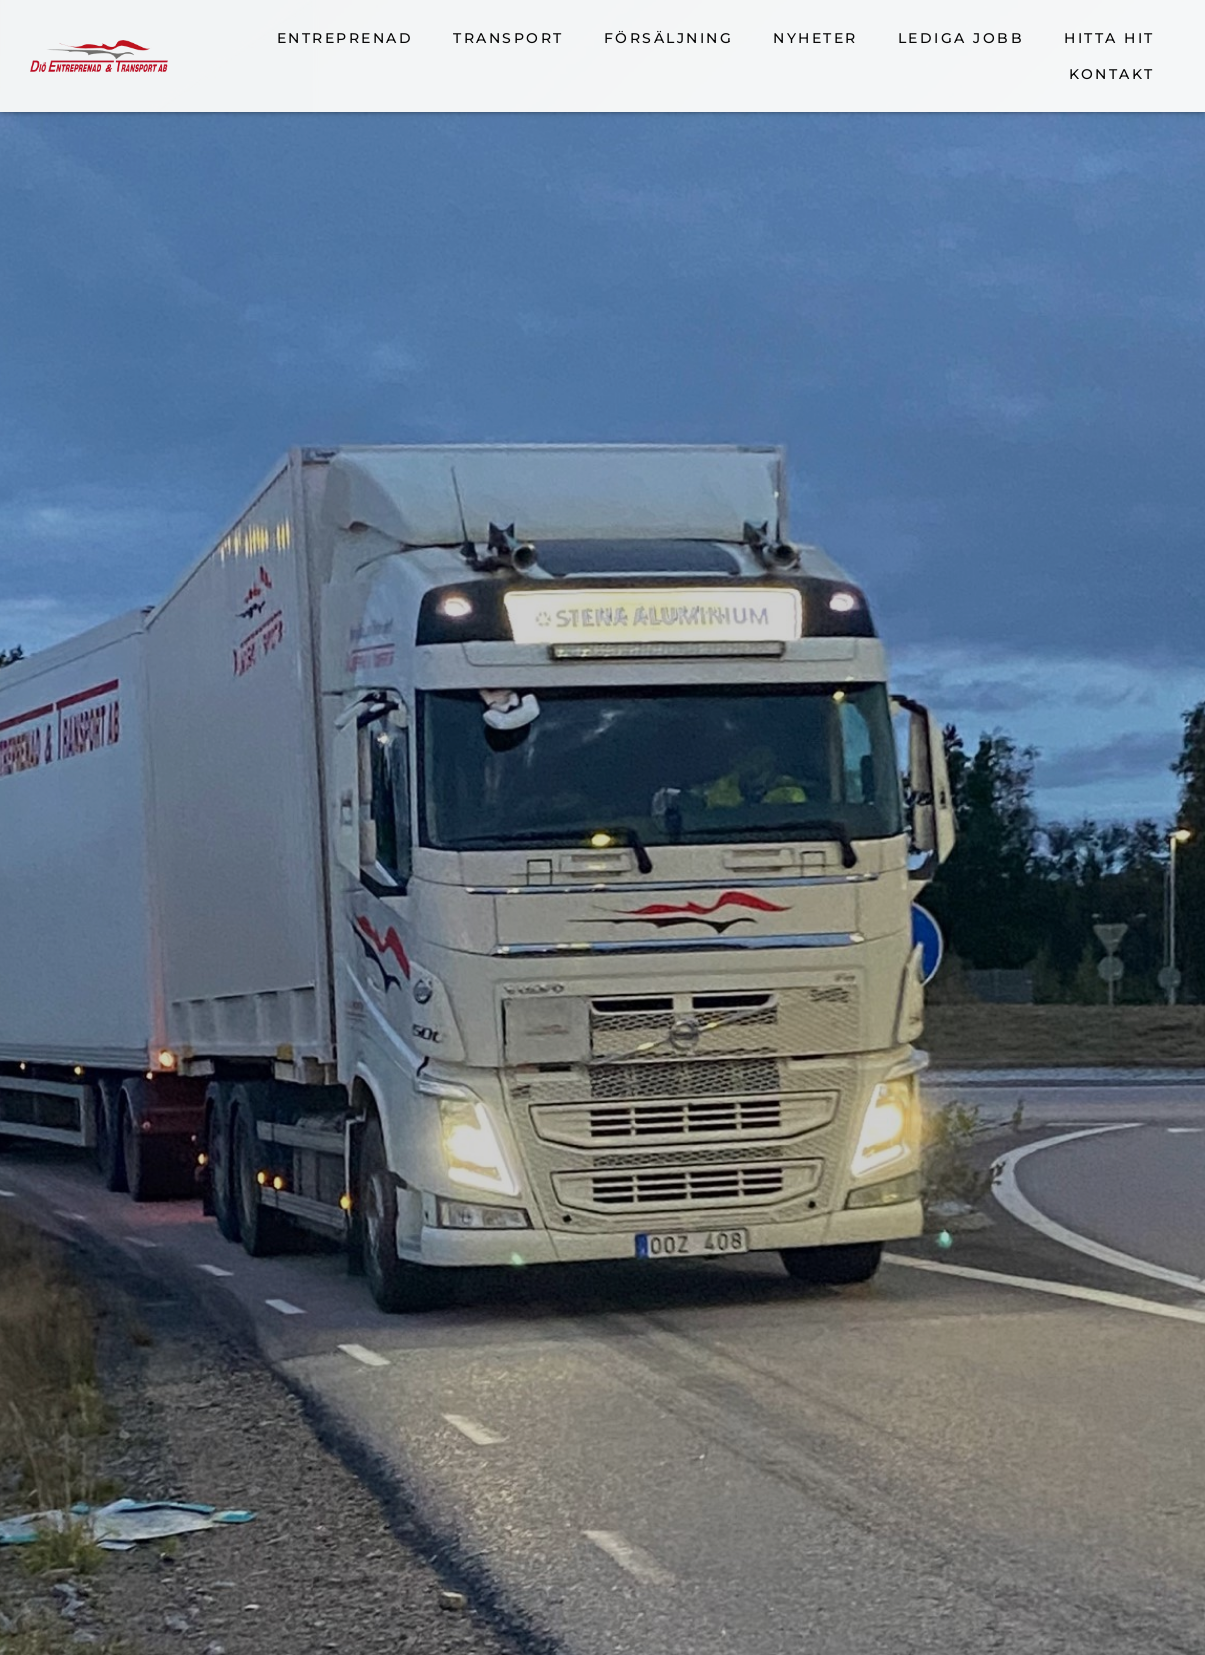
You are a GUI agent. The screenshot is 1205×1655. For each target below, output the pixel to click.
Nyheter (815, 38)
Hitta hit (1109, 38)
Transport (508, 38)
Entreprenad (345, 38)
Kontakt (1112, 74)
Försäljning (669, 38)
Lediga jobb (961, 38)
